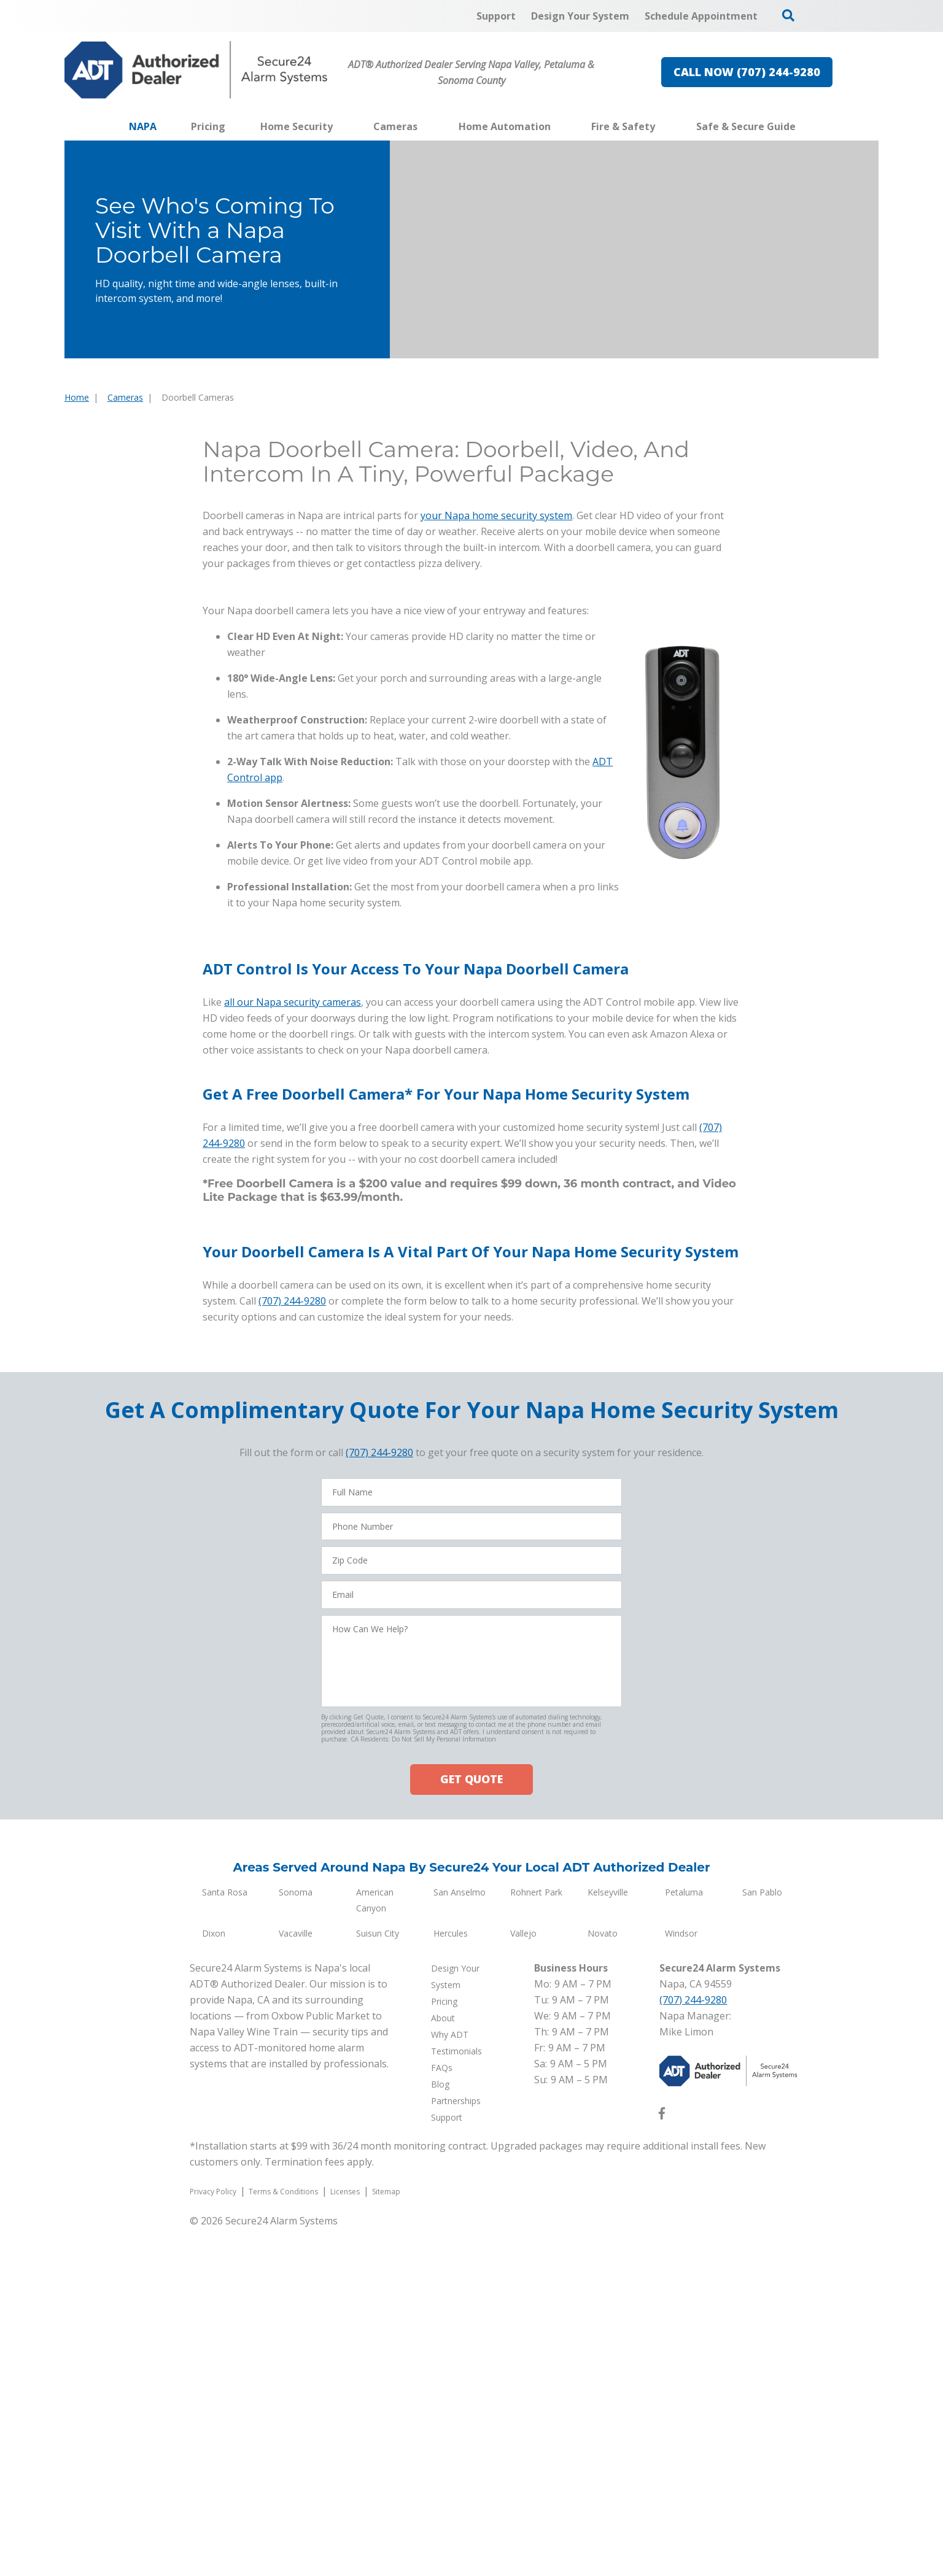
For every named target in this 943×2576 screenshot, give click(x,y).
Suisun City (377, 2280)
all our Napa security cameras (292, 1350)
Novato (603, 2280)
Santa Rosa (224, 2239)
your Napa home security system (496, 521)
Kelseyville (608, 2239)
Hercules (450, 2280)
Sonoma (295, 2239)
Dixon (213, 2280)
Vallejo (523, 2280)
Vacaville (295, 2280)
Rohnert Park (536, 2239)
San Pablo (762, 2239)
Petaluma (684, 2239)
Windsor (681, 2280)
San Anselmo (459, 2239)
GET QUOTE (471, 2126)
